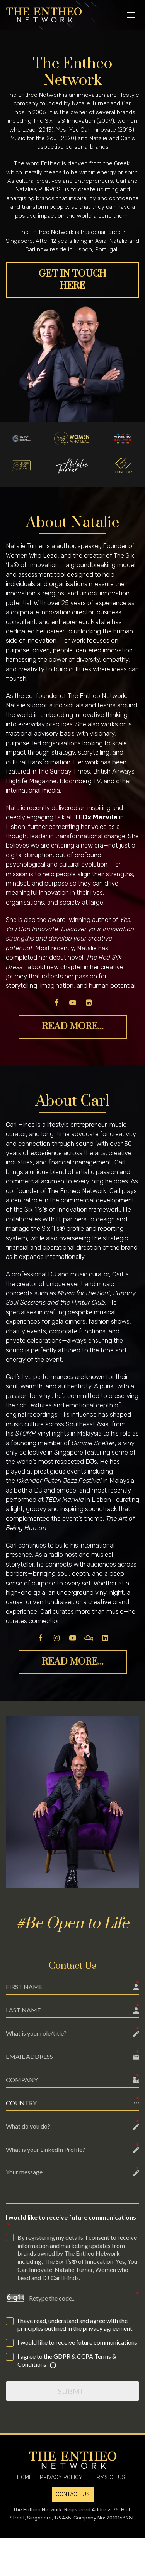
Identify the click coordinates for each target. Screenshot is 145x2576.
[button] (72, 2103)
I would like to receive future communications (71, 2221)
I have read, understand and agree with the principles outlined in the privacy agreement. (75, 2324)
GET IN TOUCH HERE (72, 280)
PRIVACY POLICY (61, 2477)
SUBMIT (72, 2390)
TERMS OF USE (109, 2477)
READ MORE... (73, 1026)
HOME (24, 2477)
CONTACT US (73, 2494)
